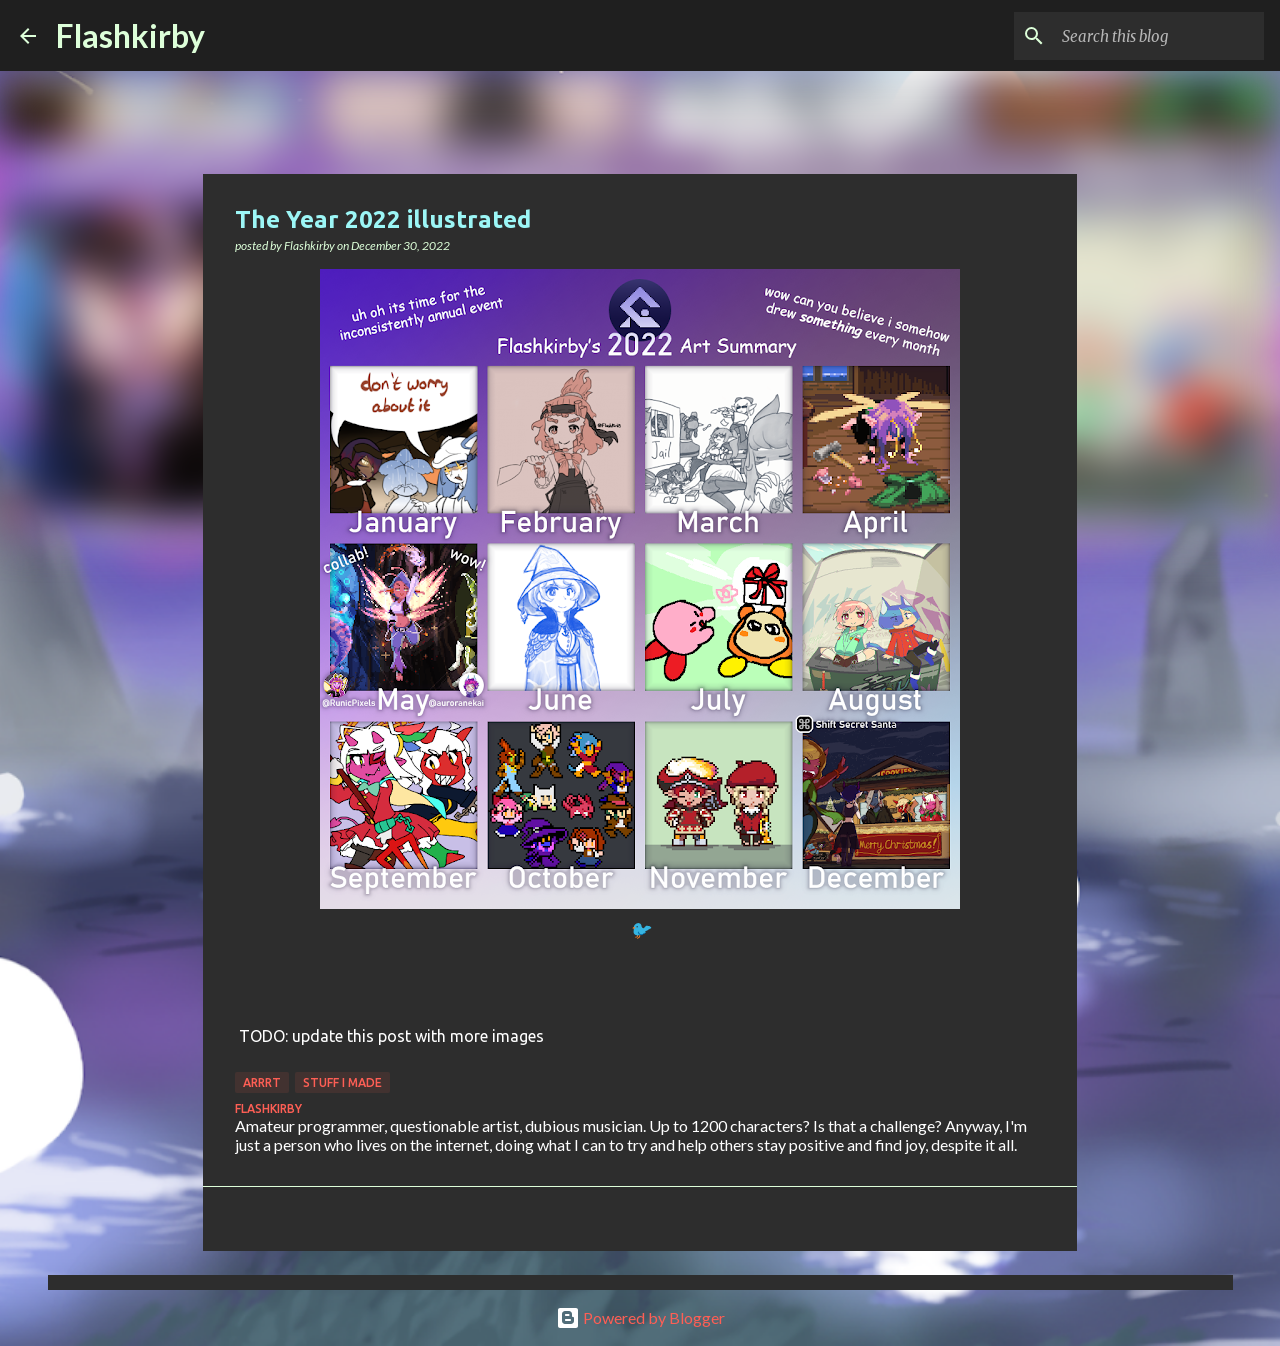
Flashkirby (130, 35)
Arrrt (262, 1082)
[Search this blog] (1159, 36)
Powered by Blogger (640, 1317)
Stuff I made (342, 1082)
